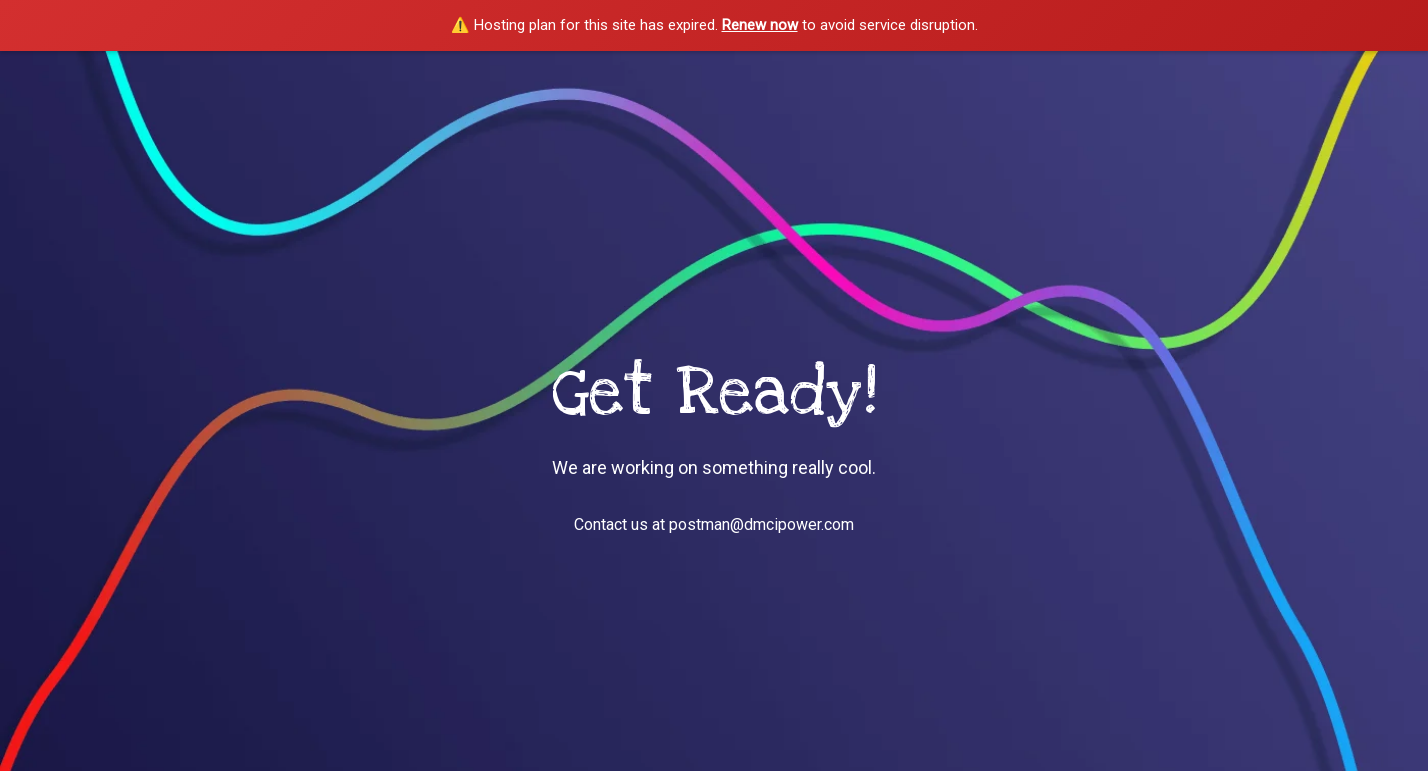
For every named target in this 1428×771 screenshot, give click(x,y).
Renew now (760, 25)
